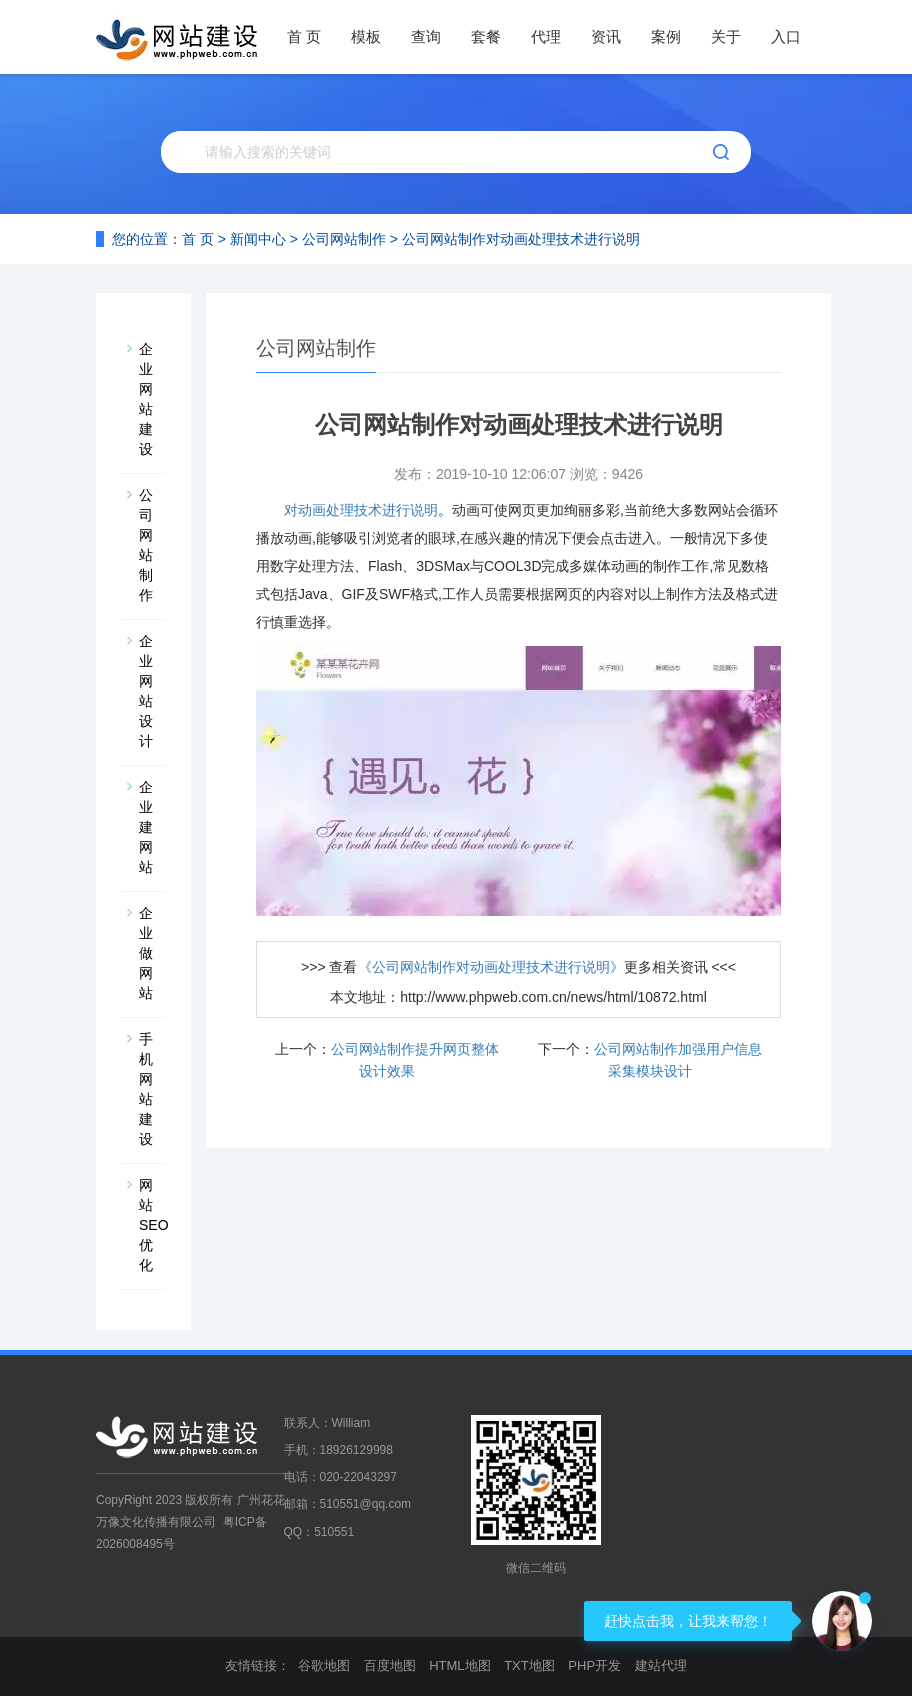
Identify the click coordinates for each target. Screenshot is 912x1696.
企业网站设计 (146, 691)
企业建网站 (146, 827)
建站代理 (661, 1665)
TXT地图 (529, 1665)
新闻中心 (258, 239)
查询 (426, 36)
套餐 (486, 36)
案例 (666, 36)
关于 (726, 36)
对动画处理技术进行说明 (361, 510)
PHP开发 (594, 1665)
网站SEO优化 (152, 1225)
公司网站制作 (344, 239)
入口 (786, 36)
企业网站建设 (146, 399)
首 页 (304, 36)
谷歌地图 (324, 1665)
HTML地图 (459, 1665)
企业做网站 (146, 953)
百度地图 (390, 1665)
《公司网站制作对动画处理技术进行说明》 (491, 967)
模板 (366, 36)
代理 (546, 36)
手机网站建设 (146, 1089)
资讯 (606, 36)
